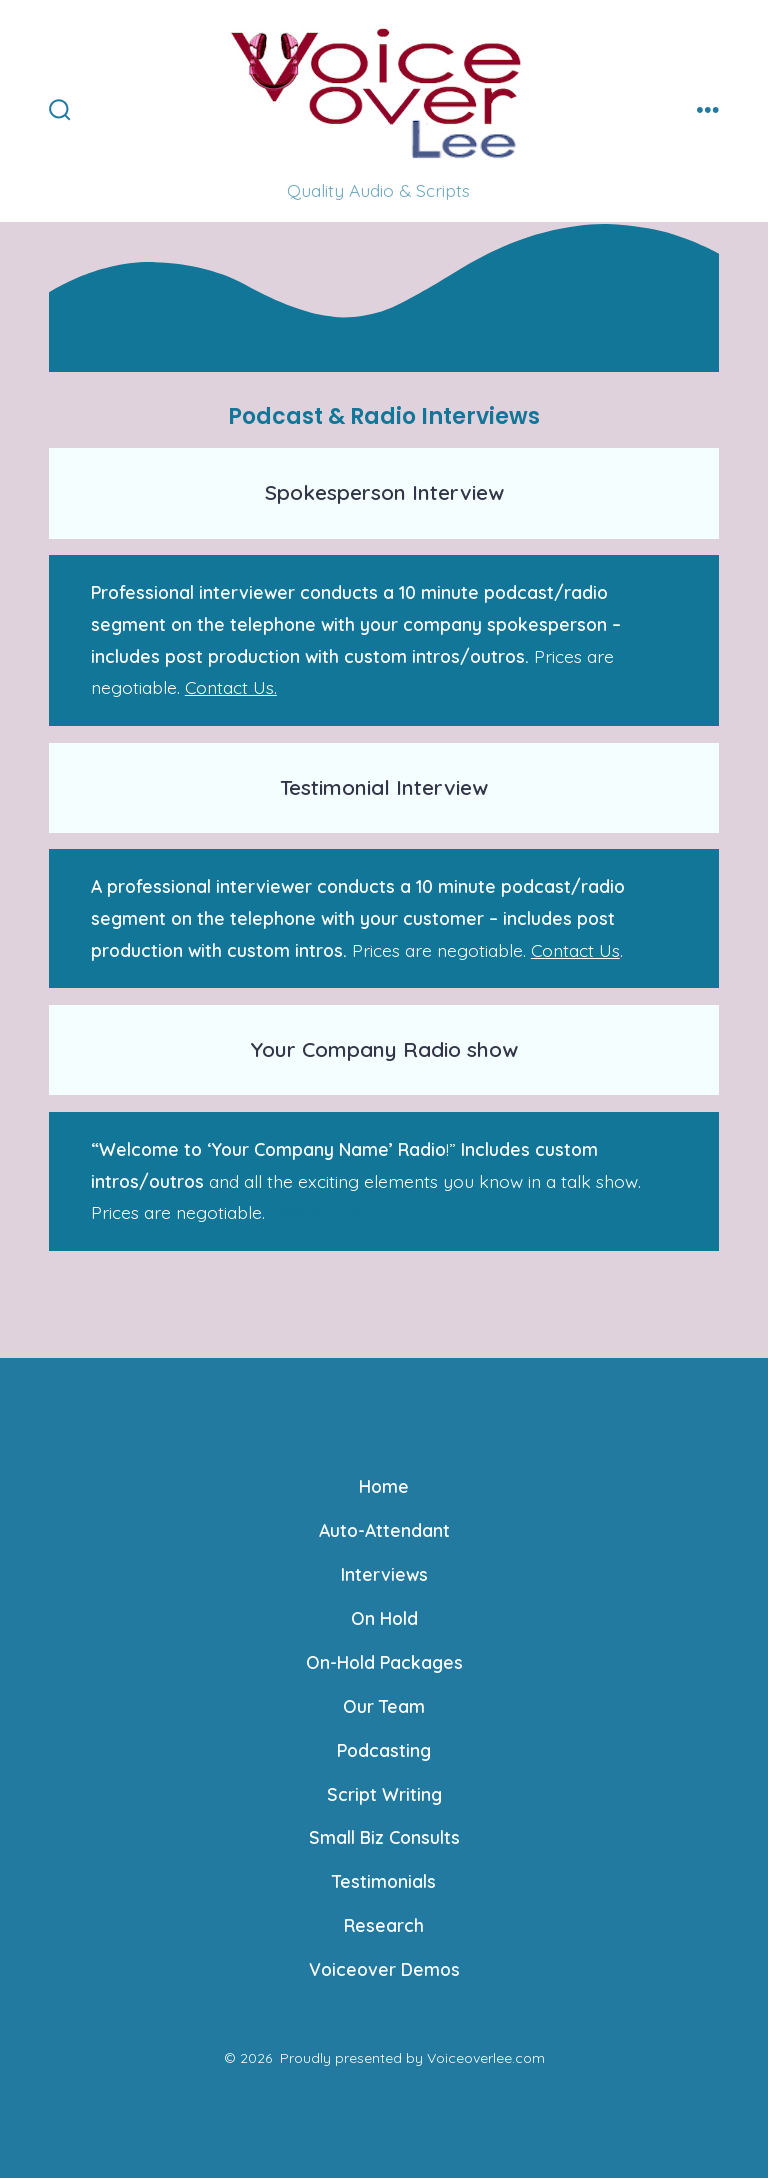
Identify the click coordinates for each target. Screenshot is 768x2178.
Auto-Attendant (384, 1530)
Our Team (384, 1706)
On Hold (384, 1618)
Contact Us (575, 950)
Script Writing (384, 1794)
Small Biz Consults (384, 1837)
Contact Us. (231, 687)
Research (384, 1925)
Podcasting (384, 1750)
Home (384, 1486)
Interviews (384, 1574)
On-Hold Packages (384, 1662)
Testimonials (384, 1881)
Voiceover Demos (384, 1969)
